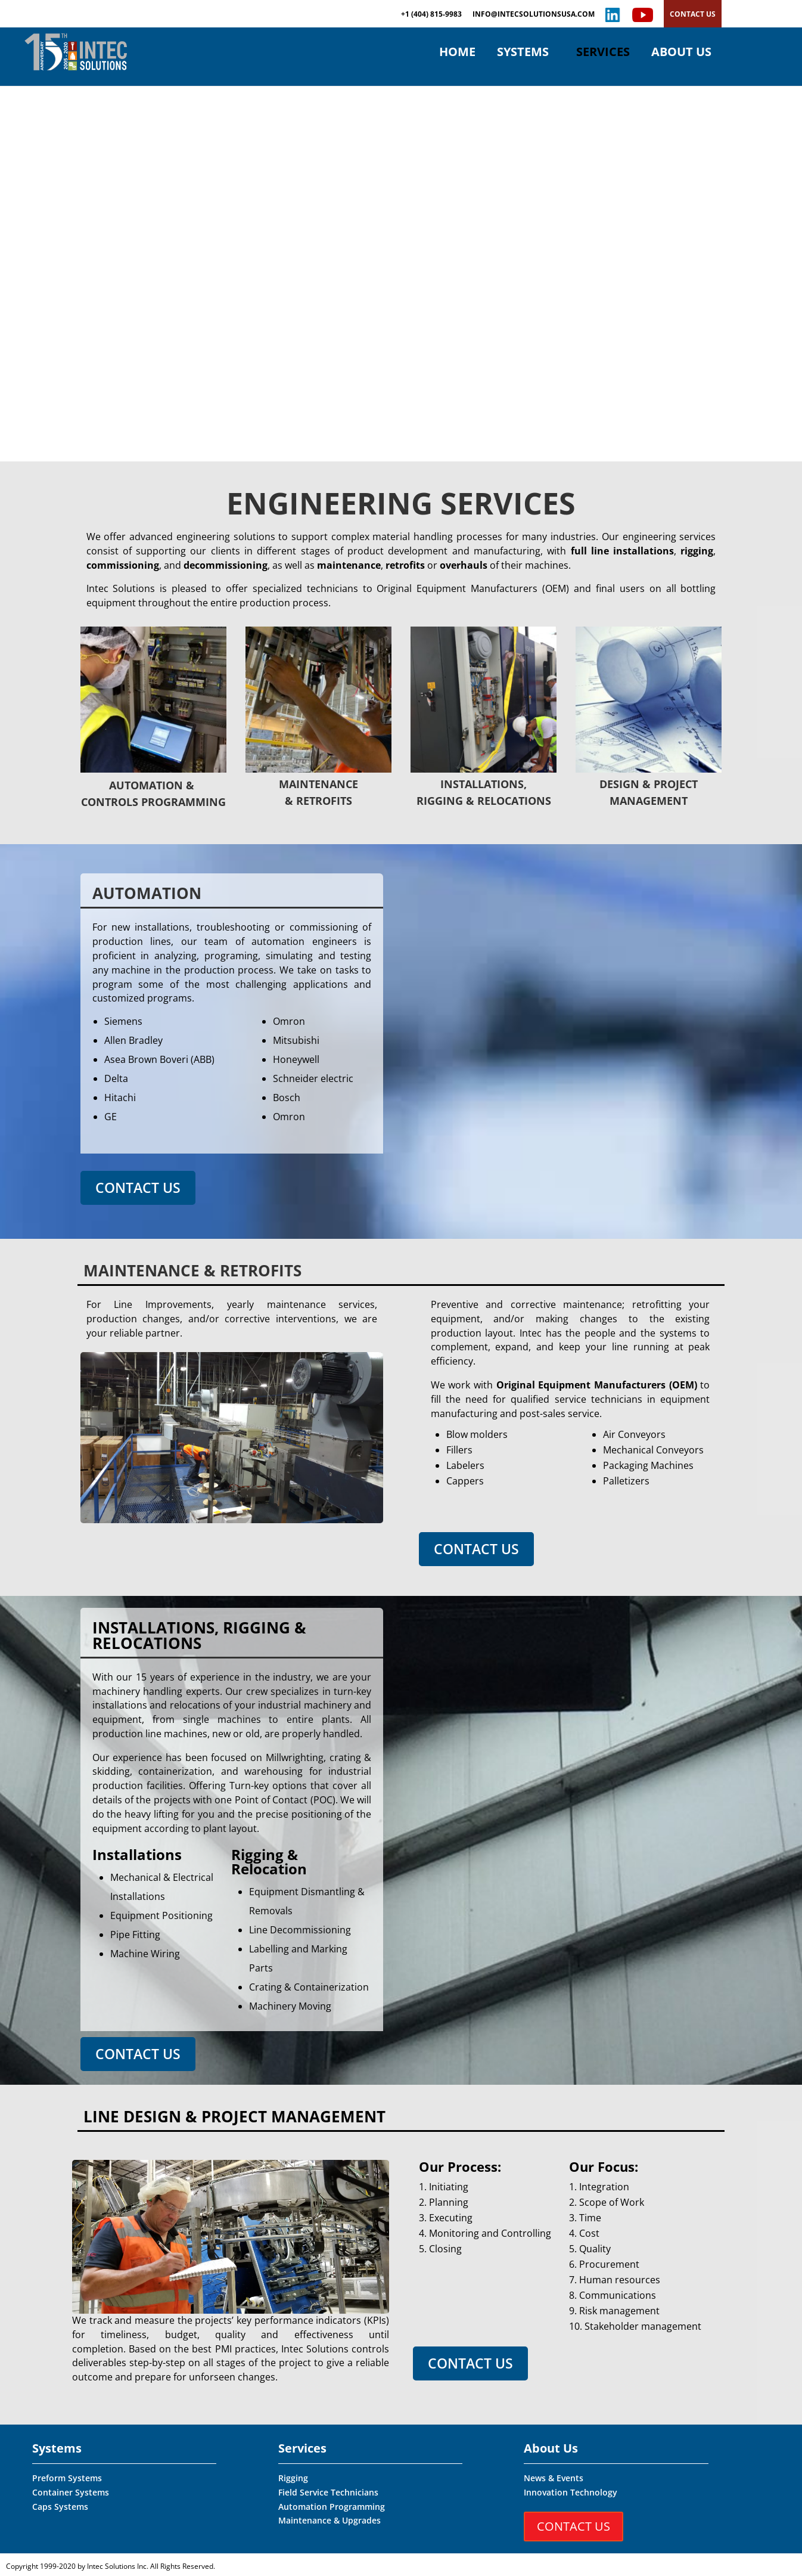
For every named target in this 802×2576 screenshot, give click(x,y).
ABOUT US (681, 54)
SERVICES (603, 54)
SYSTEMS (523, 54)
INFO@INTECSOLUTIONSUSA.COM (534, 15)
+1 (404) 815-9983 (431, 15)
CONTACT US (693, 14)
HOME (457, 54)
